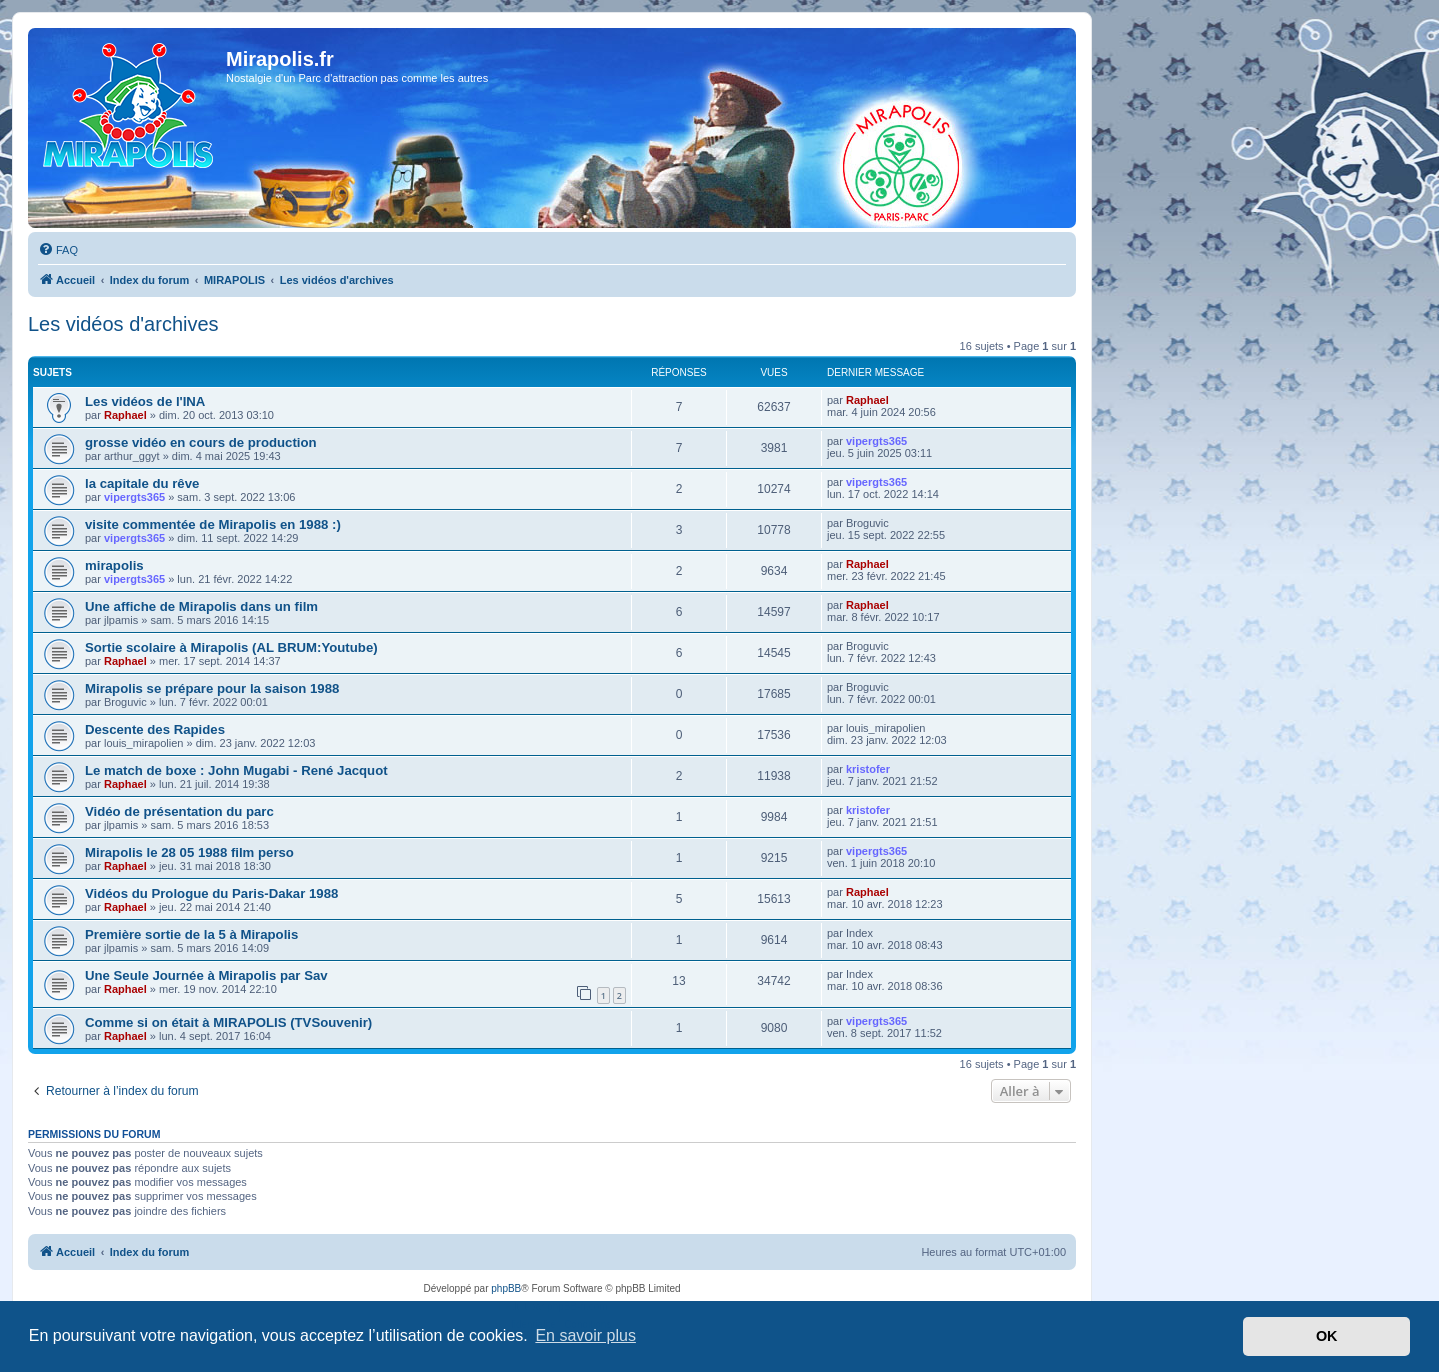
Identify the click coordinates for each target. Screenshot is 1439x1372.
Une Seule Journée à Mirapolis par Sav (206, 975)
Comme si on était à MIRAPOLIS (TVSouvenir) (228, 1022)
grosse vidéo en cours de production (201, 442)
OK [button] (1327, 1336)
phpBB (506, 1288)
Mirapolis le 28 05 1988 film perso (189, 852)
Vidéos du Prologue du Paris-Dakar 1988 (211, 893)
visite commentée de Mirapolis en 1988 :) (213, 524)
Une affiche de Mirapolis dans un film (201, 606)
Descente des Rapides (155, 729)
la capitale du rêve (142, 483)
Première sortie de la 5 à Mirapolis (191, 934)
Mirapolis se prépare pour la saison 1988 (212, 688)
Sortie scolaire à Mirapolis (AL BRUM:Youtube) (231, 647)
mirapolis (114, 565)
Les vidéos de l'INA (145, 401)
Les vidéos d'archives (123, 324)
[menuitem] (58, 250)
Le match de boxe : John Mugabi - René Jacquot (236, 770)
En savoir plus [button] (585, 1335)
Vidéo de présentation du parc (179, 811)
